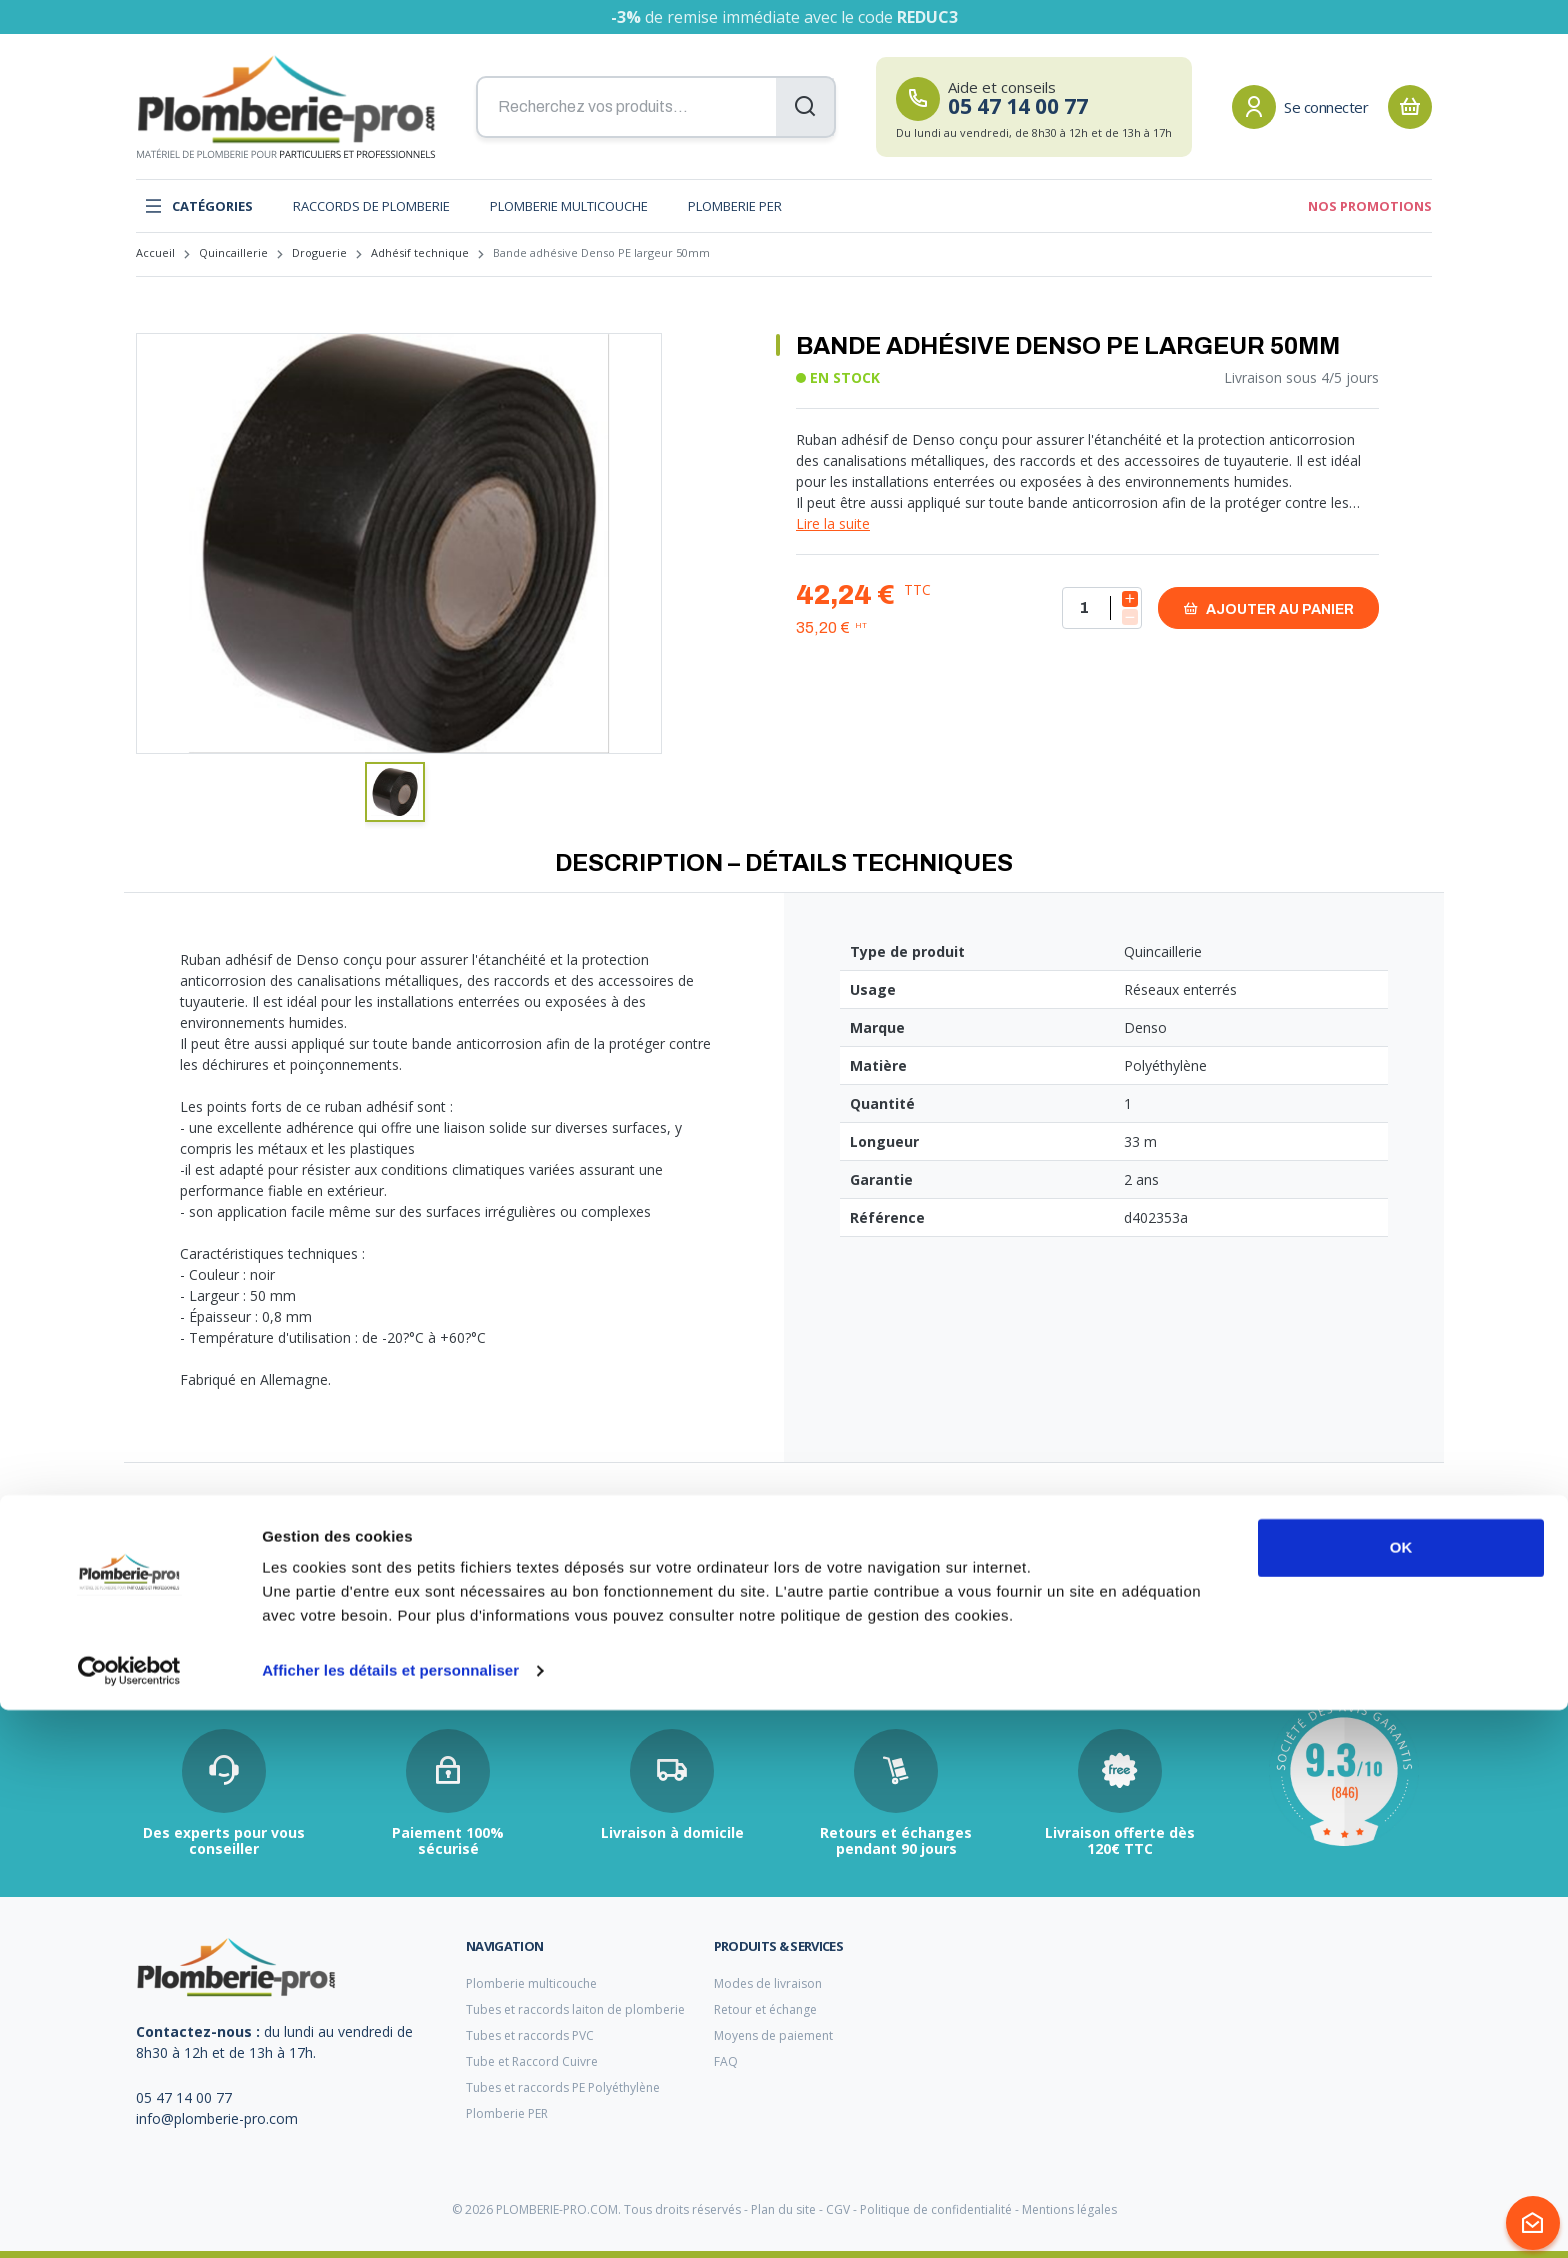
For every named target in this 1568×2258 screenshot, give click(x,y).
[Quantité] (1102, 608)
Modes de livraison (768, 1983)
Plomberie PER (735, 206)
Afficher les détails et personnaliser (390, 2218)
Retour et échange (765, 2009)
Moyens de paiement (773, 2035)
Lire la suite (833, 523)
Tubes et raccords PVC (530, 2035)
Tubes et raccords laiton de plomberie (575, 2009)
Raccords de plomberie (371, 206)
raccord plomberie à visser (213, 1608)
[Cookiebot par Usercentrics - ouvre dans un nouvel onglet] (129, 2219)
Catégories (198, 206)
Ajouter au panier (1268, 608)
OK (1401, 2095)
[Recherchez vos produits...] (656, 107)
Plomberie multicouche (569, 206)
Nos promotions (1370, 206)
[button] (395, 792)
